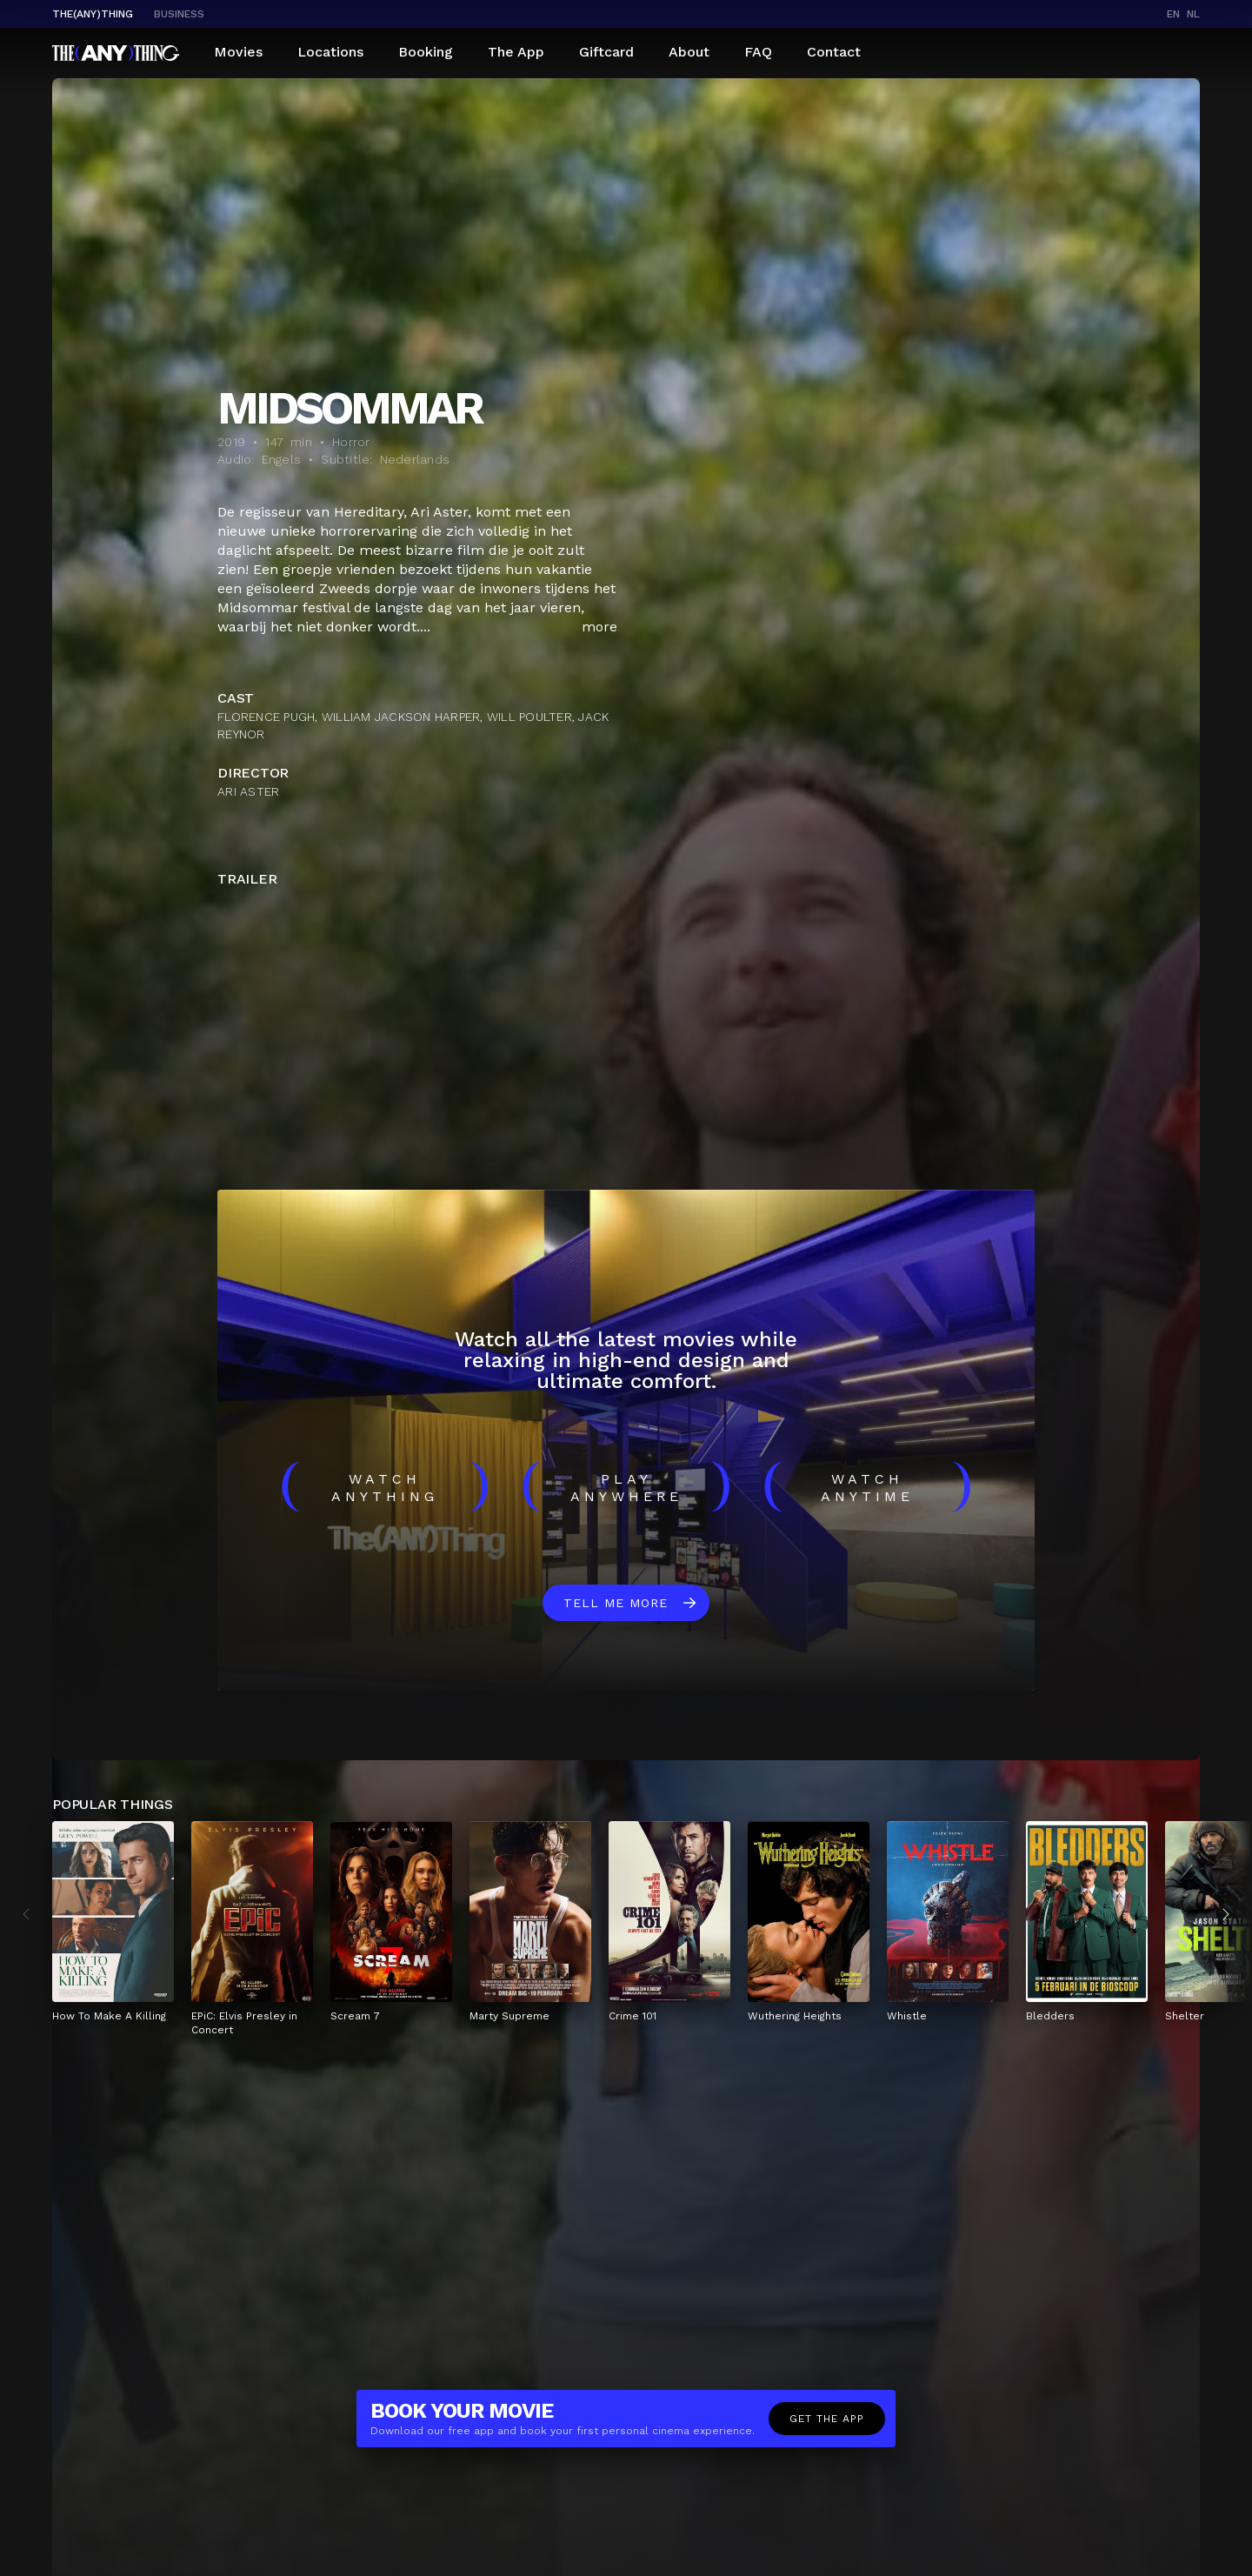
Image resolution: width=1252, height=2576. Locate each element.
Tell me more (615, 1603)
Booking (425, 51)
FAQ (758, 51)
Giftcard (606, 51)
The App (516, 51)
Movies (238, 51)
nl (1193, 14)
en (1173, 14)
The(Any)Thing (92, 14)
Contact (834, 51)
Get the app (826, 2418)
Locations (330, 51)
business (179, 14)
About (689, 51)
